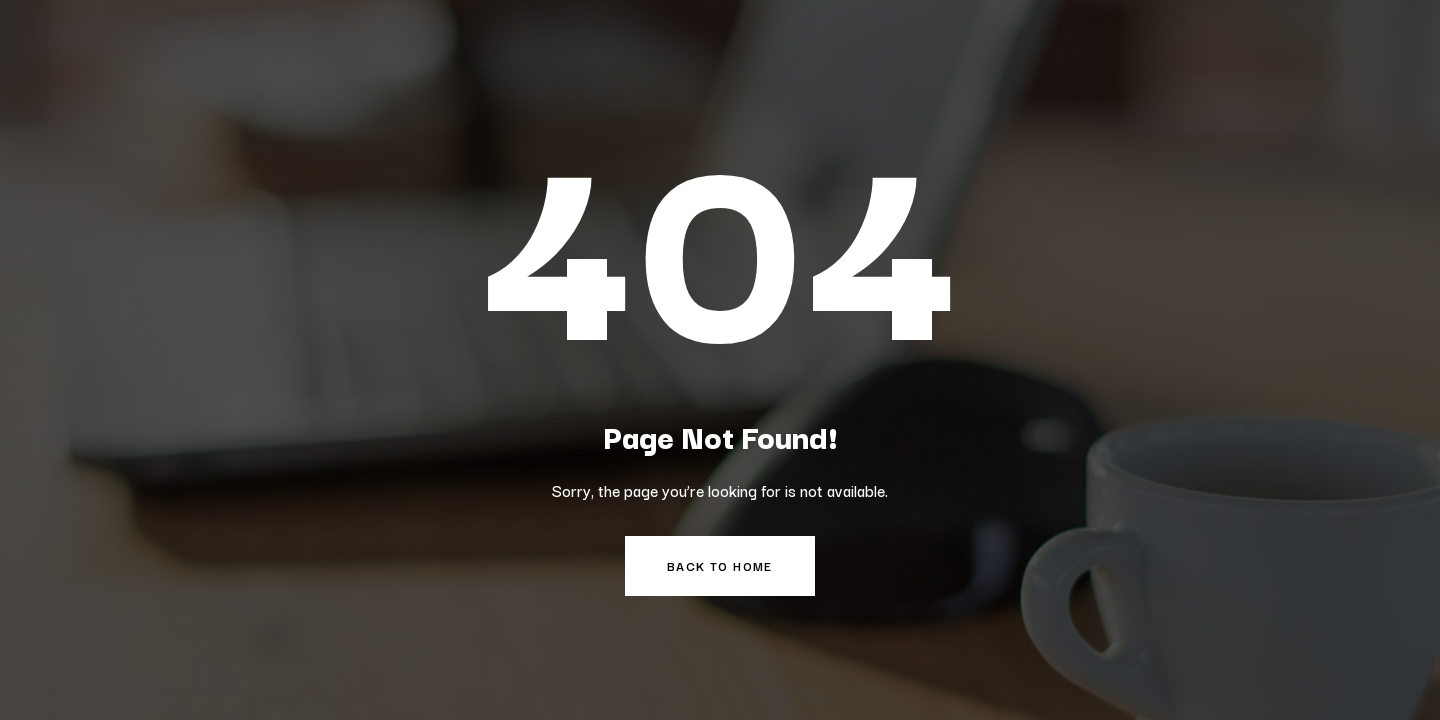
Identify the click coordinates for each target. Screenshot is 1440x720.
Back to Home (720, 565)
